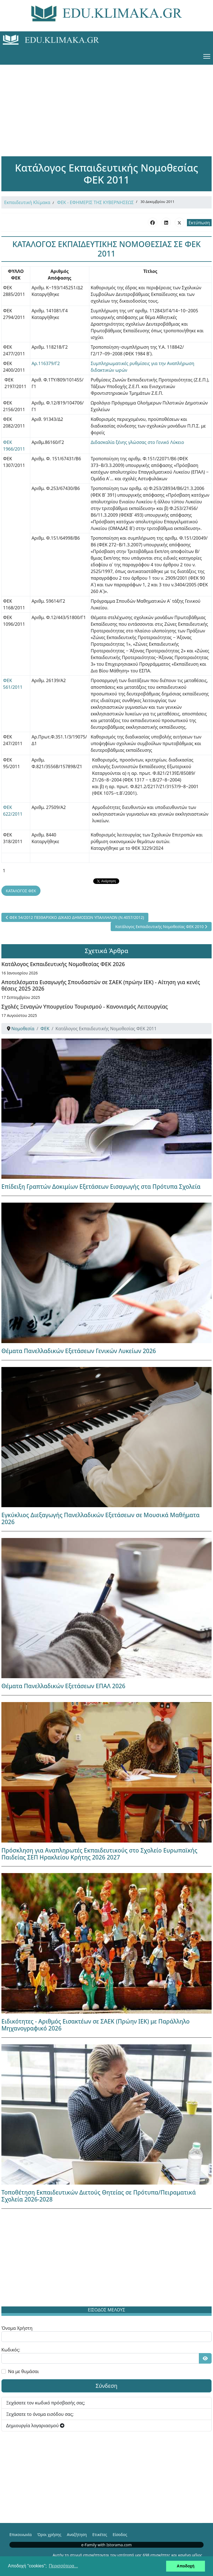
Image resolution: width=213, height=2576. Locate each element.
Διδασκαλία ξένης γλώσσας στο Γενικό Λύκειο (137, 442)
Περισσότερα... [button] (63, 2566)
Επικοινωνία (20, 2534)
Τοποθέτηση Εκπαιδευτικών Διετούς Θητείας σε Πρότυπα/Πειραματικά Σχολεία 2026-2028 (98, 2195)
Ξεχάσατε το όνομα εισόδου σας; (39, 2414)
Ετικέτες (99, 2534)
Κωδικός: (10, 2350)
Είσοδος (120, 2534)
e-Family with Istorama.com (106, 2544)
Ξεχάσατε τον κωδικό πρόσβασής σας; (45, 2403)
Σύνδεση (107, 2385)
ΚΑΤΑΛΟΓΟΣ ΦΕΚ (21, 890)
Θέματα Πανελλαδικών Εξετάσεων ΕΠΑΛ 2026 (63, 1686)
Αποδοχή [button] (185, 2566)
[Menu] (206, 56)
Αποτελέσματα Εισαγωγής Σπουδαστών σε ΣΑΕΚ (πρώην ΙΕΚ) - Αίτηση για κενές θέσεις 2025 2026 (100, 985)
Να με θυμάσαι (23, 2371)
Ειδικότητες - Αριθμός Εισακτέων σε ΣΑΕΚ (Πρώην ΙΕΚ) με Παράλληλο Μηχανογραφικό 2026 (95, 2024)
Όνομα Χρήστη (16, 2328)
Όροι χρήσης (49, 2534)
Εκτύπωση (199, 223)
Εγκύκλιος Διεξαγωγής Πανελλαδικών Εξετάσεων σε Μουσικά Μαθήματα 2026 (100, 1518)
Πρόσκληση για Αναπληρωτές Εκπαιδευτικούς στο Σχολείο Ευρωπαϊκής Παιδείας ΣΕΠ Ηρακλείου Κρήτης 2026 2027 (99, 1853)
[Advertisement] (106, 103)
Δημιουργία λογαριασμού (35, 2425)
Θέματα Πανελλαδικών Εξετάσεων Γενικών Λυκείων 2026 (78, 1351)
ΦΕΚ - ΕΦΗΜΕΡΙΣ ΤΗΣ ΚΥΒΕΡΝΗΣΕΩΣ (95, 202)
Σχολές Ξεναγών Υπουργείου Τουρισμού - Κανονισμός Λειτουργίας (84, 1006)
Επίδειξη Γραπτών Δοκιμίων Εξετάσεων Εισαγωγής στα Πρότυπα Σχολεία (101, 1186)
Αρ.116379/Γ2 (46, 363)
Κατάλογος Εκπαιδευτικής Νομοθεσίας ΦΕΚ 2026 (63, 964)
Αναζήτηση (77, 2534)
